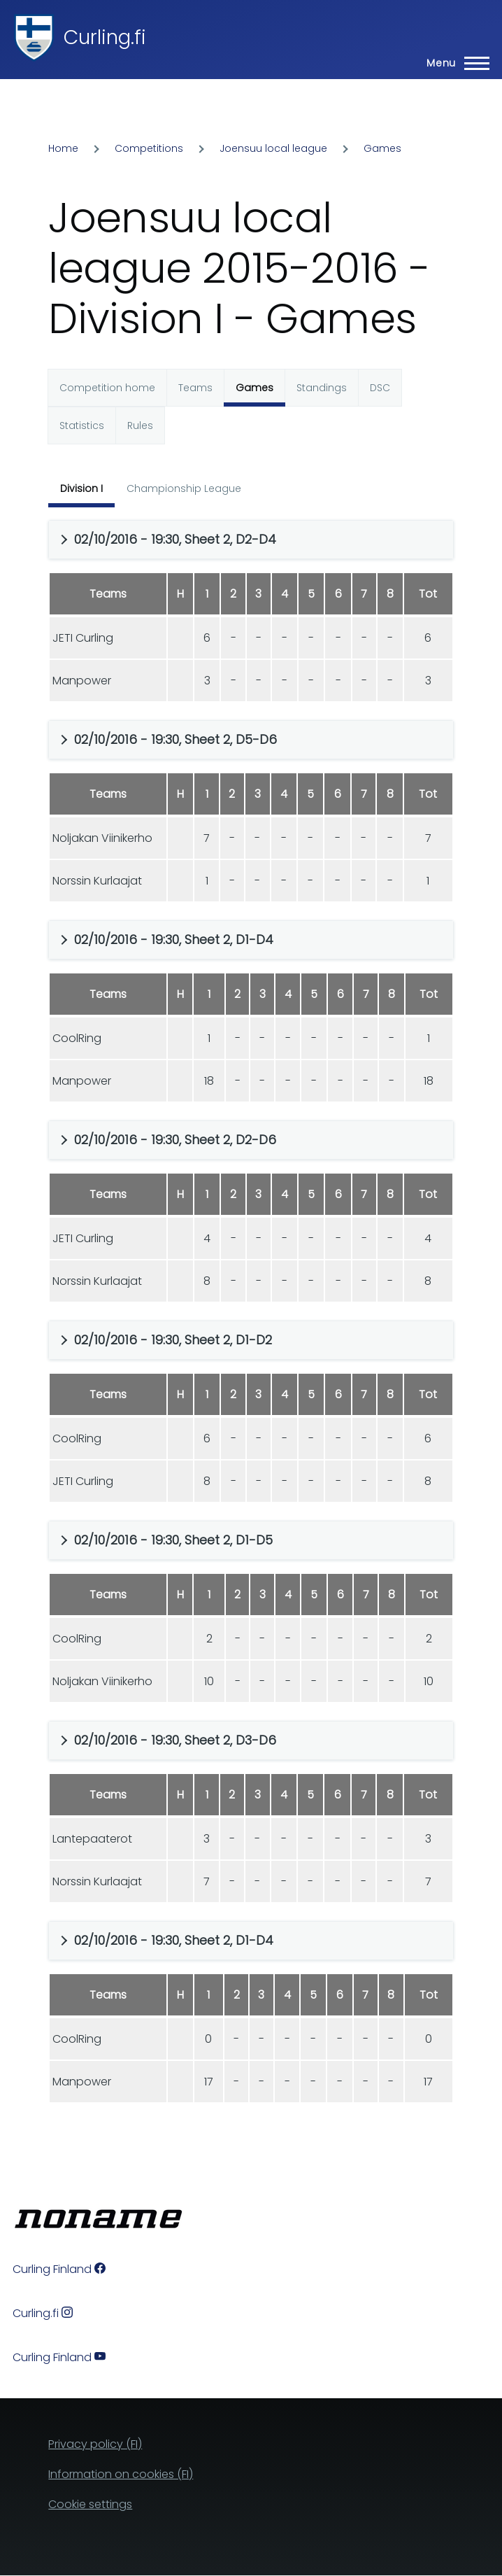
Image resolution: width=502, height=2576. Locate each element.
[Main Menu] (454, 63)
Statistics (81, 425)
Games (382, 148)
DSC (380, 388)
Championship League (184, 488)
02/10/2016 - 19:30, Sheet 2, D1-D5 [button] (173, 1540)
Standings (321, 388)
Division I (81, 488)
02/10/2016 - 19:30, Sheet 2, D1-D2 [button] (173, 1340)
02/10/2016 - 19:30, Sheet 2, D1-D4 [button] (173, 939)
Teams (195, 388)
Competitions (149, 148)
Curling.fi (105, 37)
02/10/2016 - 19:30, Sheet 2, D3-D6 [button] (175, 1740)
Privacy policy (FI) (95, 2444)
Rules (140, 425)
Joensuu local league (273, 148)
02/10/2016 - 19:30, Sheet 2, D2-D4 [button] (175, 539)
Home (63, 148)
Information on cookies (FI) (120, 2474)
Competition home (107, 388)
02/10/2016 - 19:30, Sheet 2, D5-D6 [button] (175, 739)
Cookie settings (90, 2504)
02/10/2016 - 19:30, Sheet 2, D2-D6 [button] (175, 1139)
